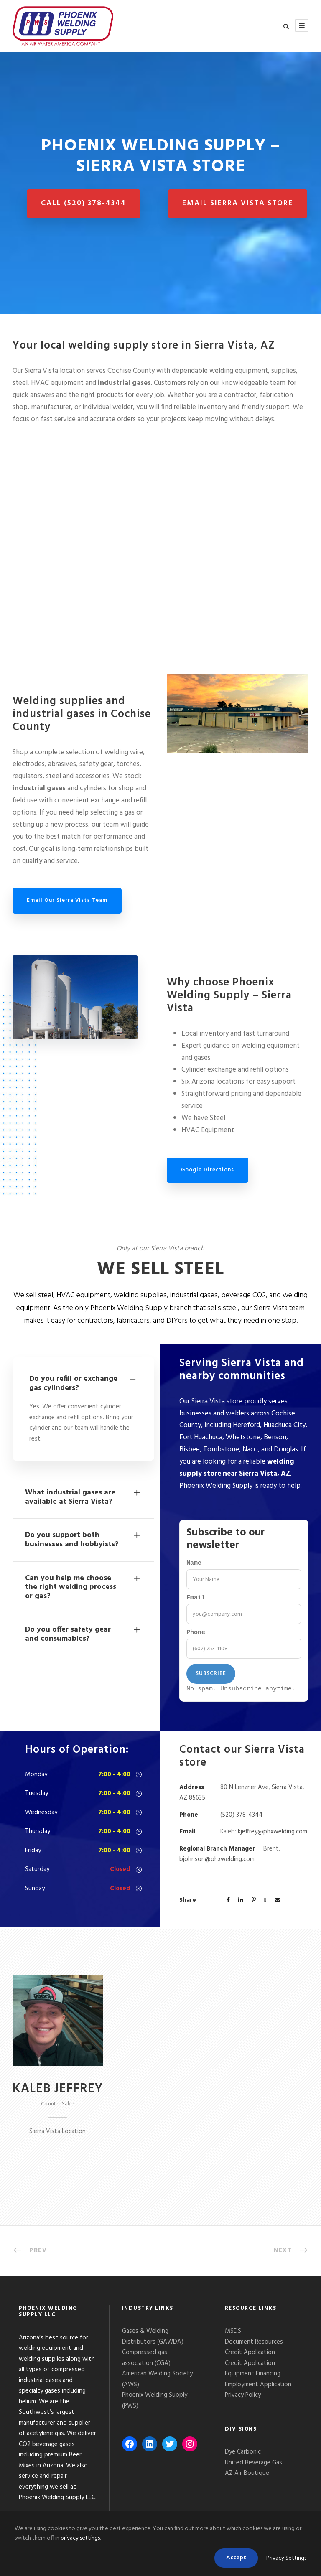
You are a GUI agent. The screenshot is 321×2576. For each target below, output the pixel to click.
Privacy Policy (243, 2400)
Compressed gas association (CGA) (146, 2362)
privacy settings (80, 2538)
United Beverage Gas (253, 2467)
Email (195, 1600)
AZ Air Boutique (247, 2478)
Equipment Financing (252, 2378)
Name (193, 1564)
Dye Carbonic (243, 2456)
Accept (236, 2558)
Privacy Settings (286, 2558)
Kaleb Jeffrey (58, 2093)
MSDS (233, 2336)
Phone (195, 1636)
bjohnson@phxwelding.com (217, 1864)
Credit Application (250, 2357)
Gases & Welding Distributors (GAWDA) (152, 2341)
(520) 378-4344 (241, 1820)
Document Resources (254, 2347)
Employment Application (258, 2389)
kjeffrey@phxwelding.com (272, 1836)
